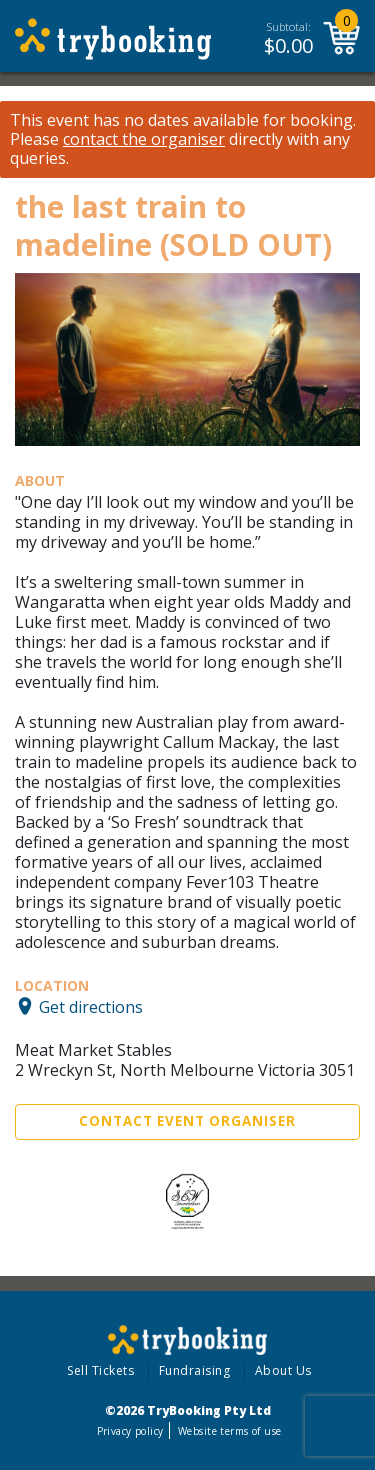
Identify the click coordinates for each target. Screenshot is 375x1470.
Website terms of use (229, 1431)
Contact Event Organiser (187, 1121)
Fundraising (195, 1370)
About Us (283, 1370)
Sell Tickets (100, 1370)
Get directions (91, 1006)
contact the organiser (144, 139)
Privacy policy (130, 1431)
